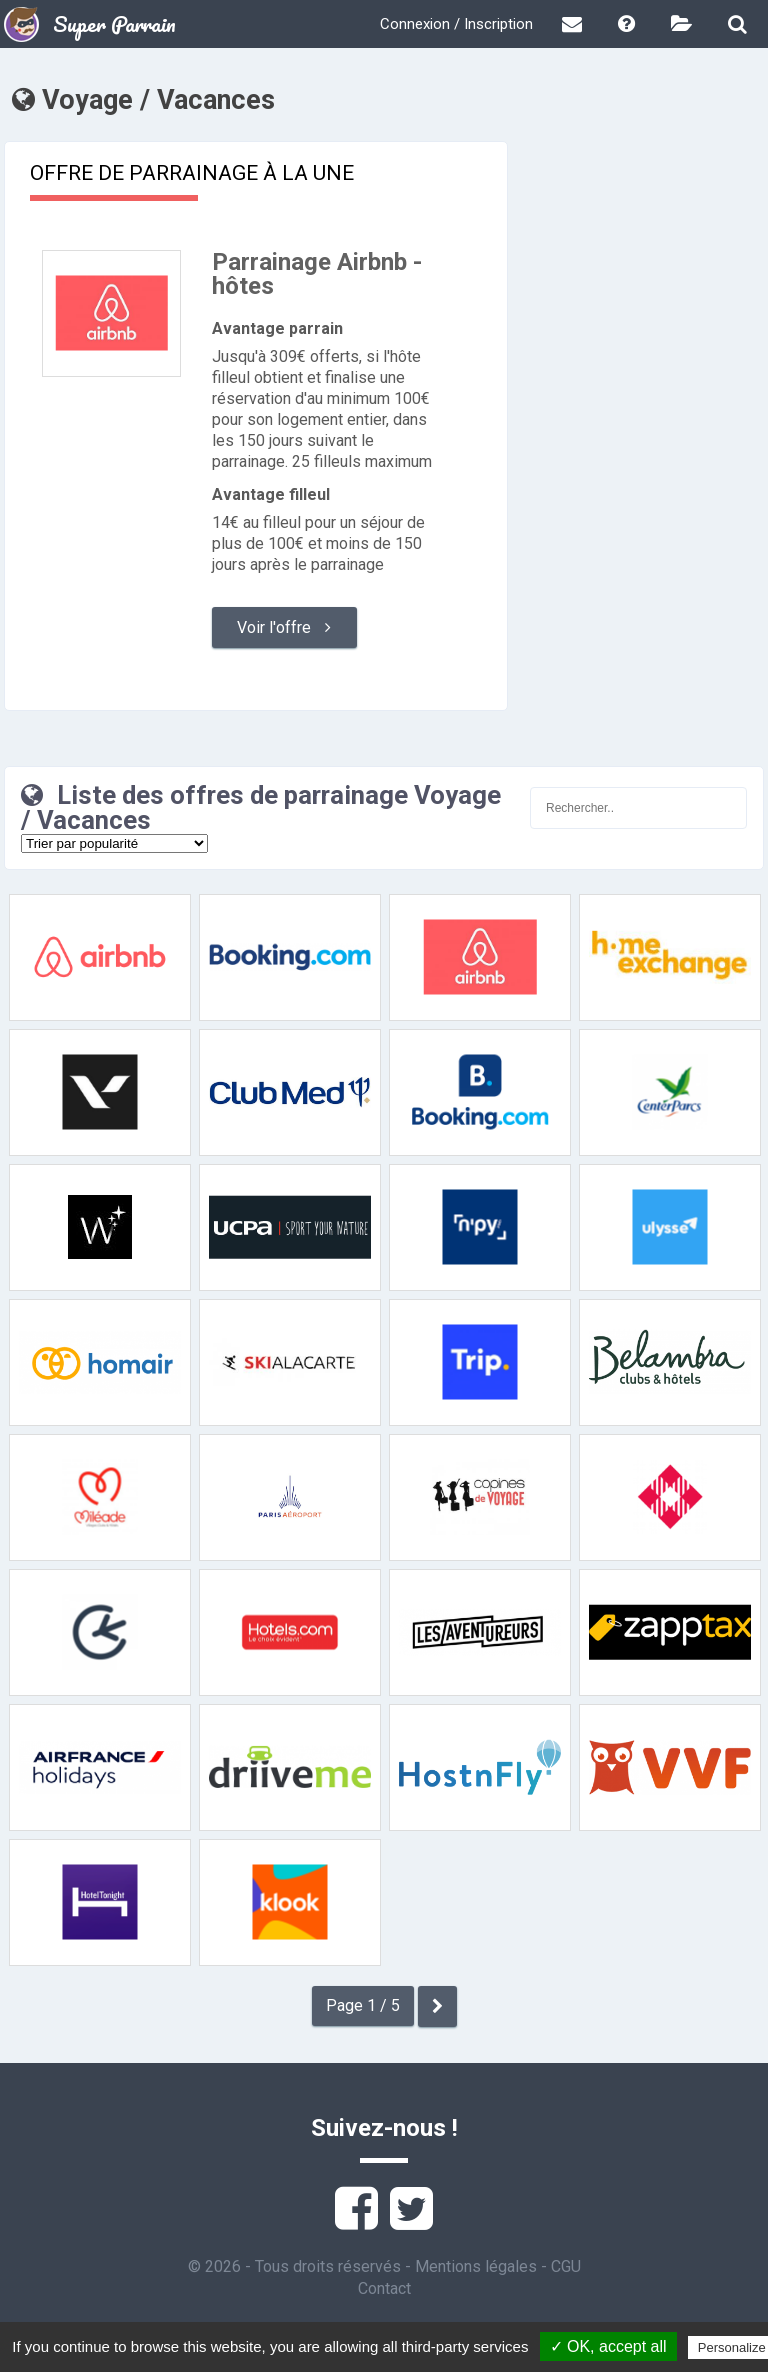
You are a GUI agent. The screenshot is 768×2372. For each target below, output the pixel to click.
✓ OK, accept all (608, 2346)
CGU (566, 2266)
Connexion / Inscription (456, 24)
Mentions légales (476, 2266)
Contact (384, 2288)
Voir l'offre (284, 627)
